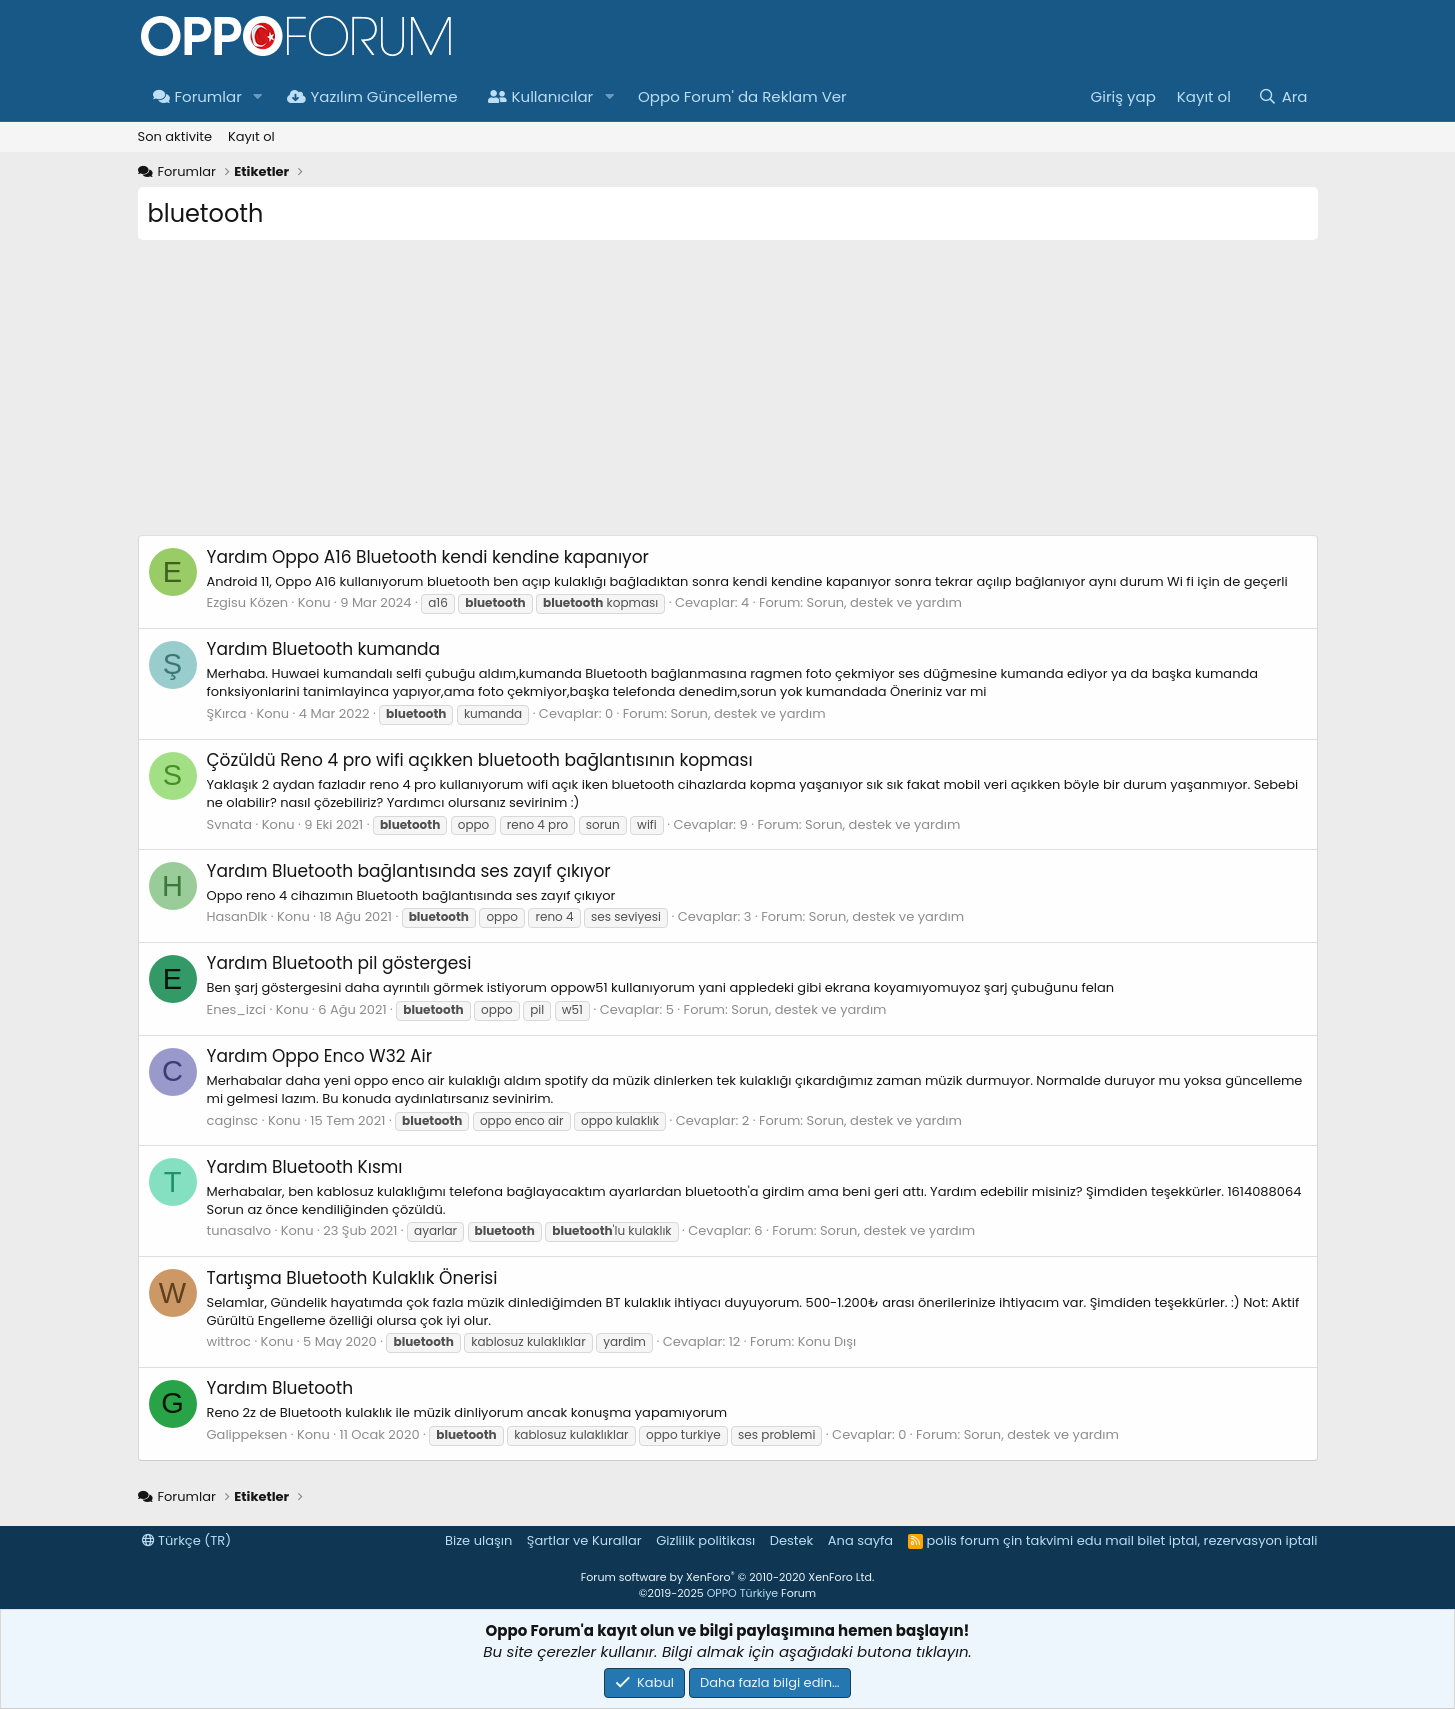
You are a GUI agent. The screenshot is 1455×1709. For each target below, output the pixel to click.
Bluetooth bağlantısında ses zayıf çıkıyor (409, 871)
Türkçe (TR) (187, 1540)
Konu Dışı (827, 1341)
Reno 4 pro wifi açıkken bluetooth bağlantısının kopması (480, 760)
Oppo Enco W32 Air (320, 1056)
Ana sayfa (860, 1540)
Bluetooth (280, 1388)
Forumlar (197, 96)
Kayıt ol (251, 136)
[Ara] (1282, 96)
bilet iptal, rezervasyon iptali (1227, 1540)
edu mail (1105, 1540)
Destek (792, 1540)
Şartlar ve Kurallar (584, 1540)
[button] (258, 96)
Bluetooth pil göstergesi (339, 963)
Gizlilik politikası (705, 1540)
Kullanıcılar (541, 96)
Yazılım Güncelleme (372, 96)
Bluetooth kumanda (324, 649)
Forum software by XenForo (727, 1577)
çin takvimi (1038, 1540)
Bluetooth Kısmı (305, 1167)
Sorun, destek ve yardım (884, 602)
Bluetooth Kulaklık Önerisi (352, 1278)
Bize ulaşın (478, 1540)
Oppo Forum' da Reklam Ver (742, 96)
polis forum (963, 1540)
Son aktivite (175, 136)
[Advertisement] (728, 395)
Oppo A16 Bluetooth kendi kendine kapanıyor (428, 557)
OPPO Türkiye (742, 1593)
